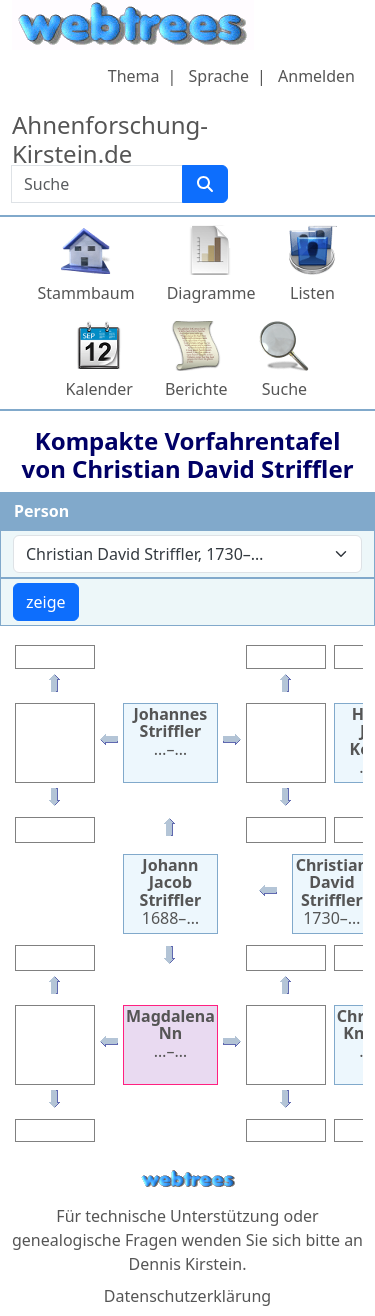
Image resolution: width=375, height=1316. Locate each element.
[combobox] (187, 554)
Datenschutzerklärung (187, 1296)
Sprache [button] (219, 76)
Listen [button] (312, 293)
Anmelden (316, 76)
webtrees (188, 1179)
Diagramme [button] (211, 293)
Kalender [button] (99, 389)
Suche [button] (284, 389)
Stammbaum (86, 293)
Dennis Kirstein (186, 1264)
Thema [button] (134, 76)
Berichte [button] (196, 389)
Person (41, 511)
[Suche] (205, 184)
